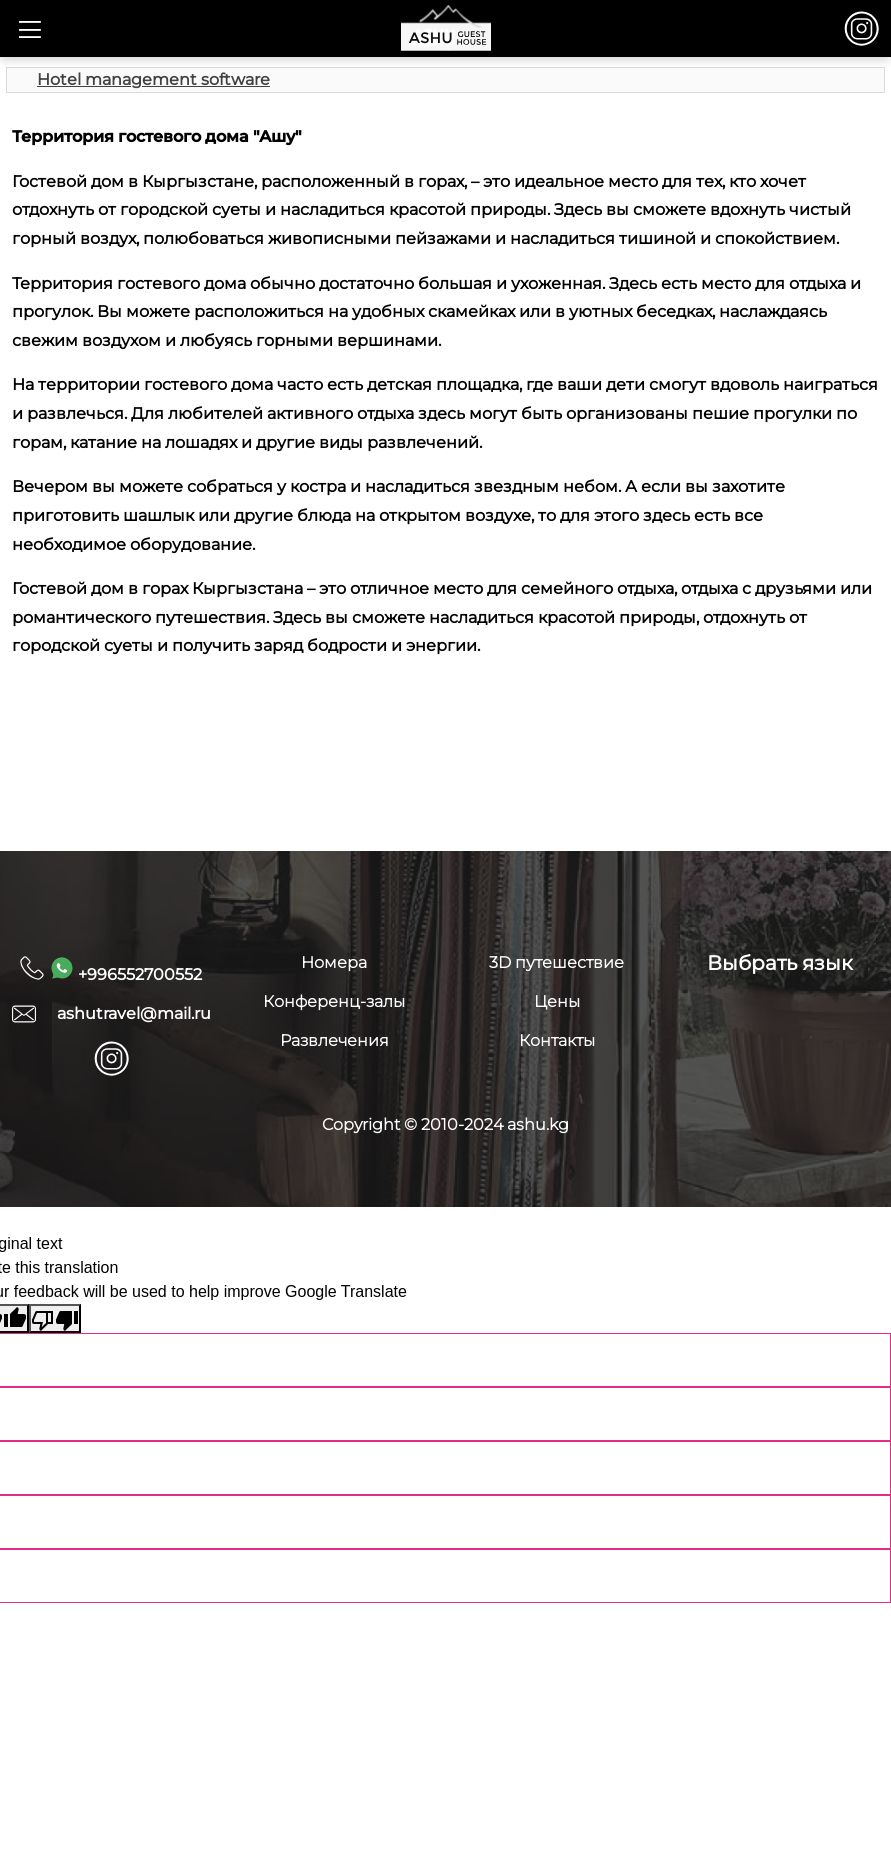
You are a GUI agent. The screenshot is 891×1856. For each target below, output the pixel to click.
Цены (557, 1001)
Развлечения (334, 1040)
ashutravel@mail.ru (134, 1013)
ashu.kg (538, 1124)
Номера (334, 962)
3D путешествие (556, 962)
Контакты (557, 1040)
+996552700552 (126, 970)
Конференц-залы (334, 1001)
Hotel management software (153, 79)
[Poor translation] (55, 1318)
